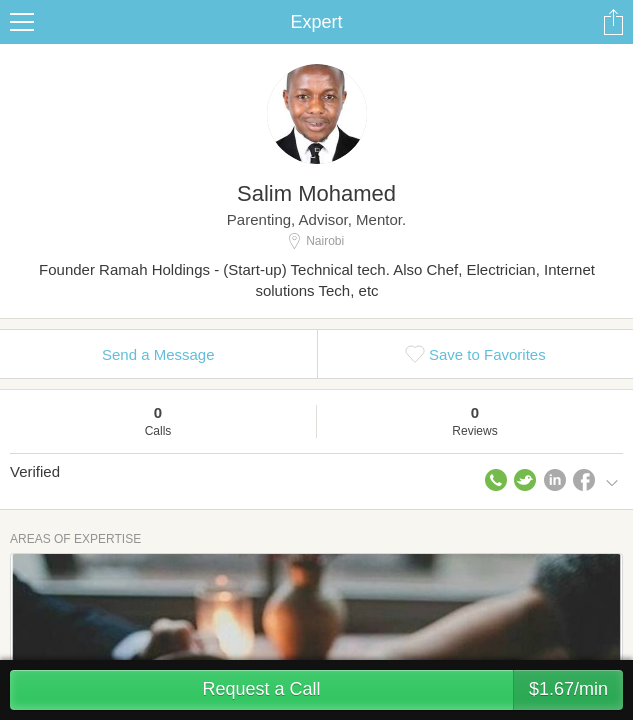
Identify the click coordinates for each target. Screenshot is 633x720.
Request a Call (412, 690)
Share (613, 22)
